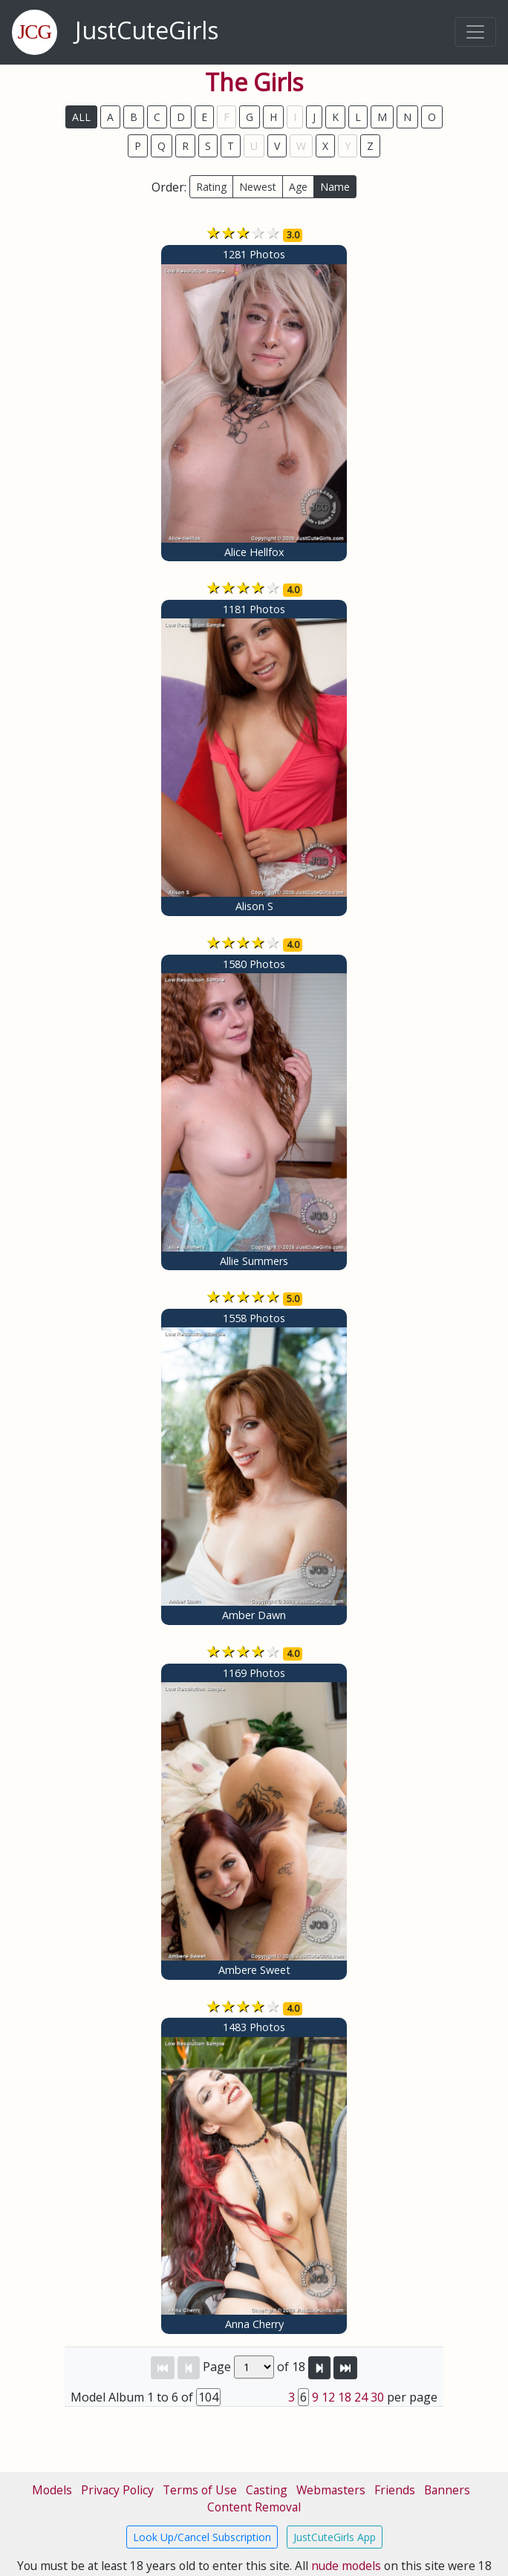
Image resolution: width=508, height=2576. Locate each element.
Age (298, 187)
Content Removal (254, 2507)
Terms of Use (200, 2490)
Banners (447, 2490)
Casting (266, 2490)
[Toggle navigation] (475, 32)
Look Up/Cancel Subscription (202, 2537)
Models (52, 2490)
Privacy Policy (117, 2490)
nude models (346, 2565)
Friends (394, 2490)
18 (344, 2397)
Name (335, 187)
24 (361, 2397)
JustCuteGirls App (334, 2537)
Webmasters (330, 2490)
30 (377, 2397)
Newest (257, 187)
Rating (211, 187)
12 (328, 2397)
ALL (81, 117)
